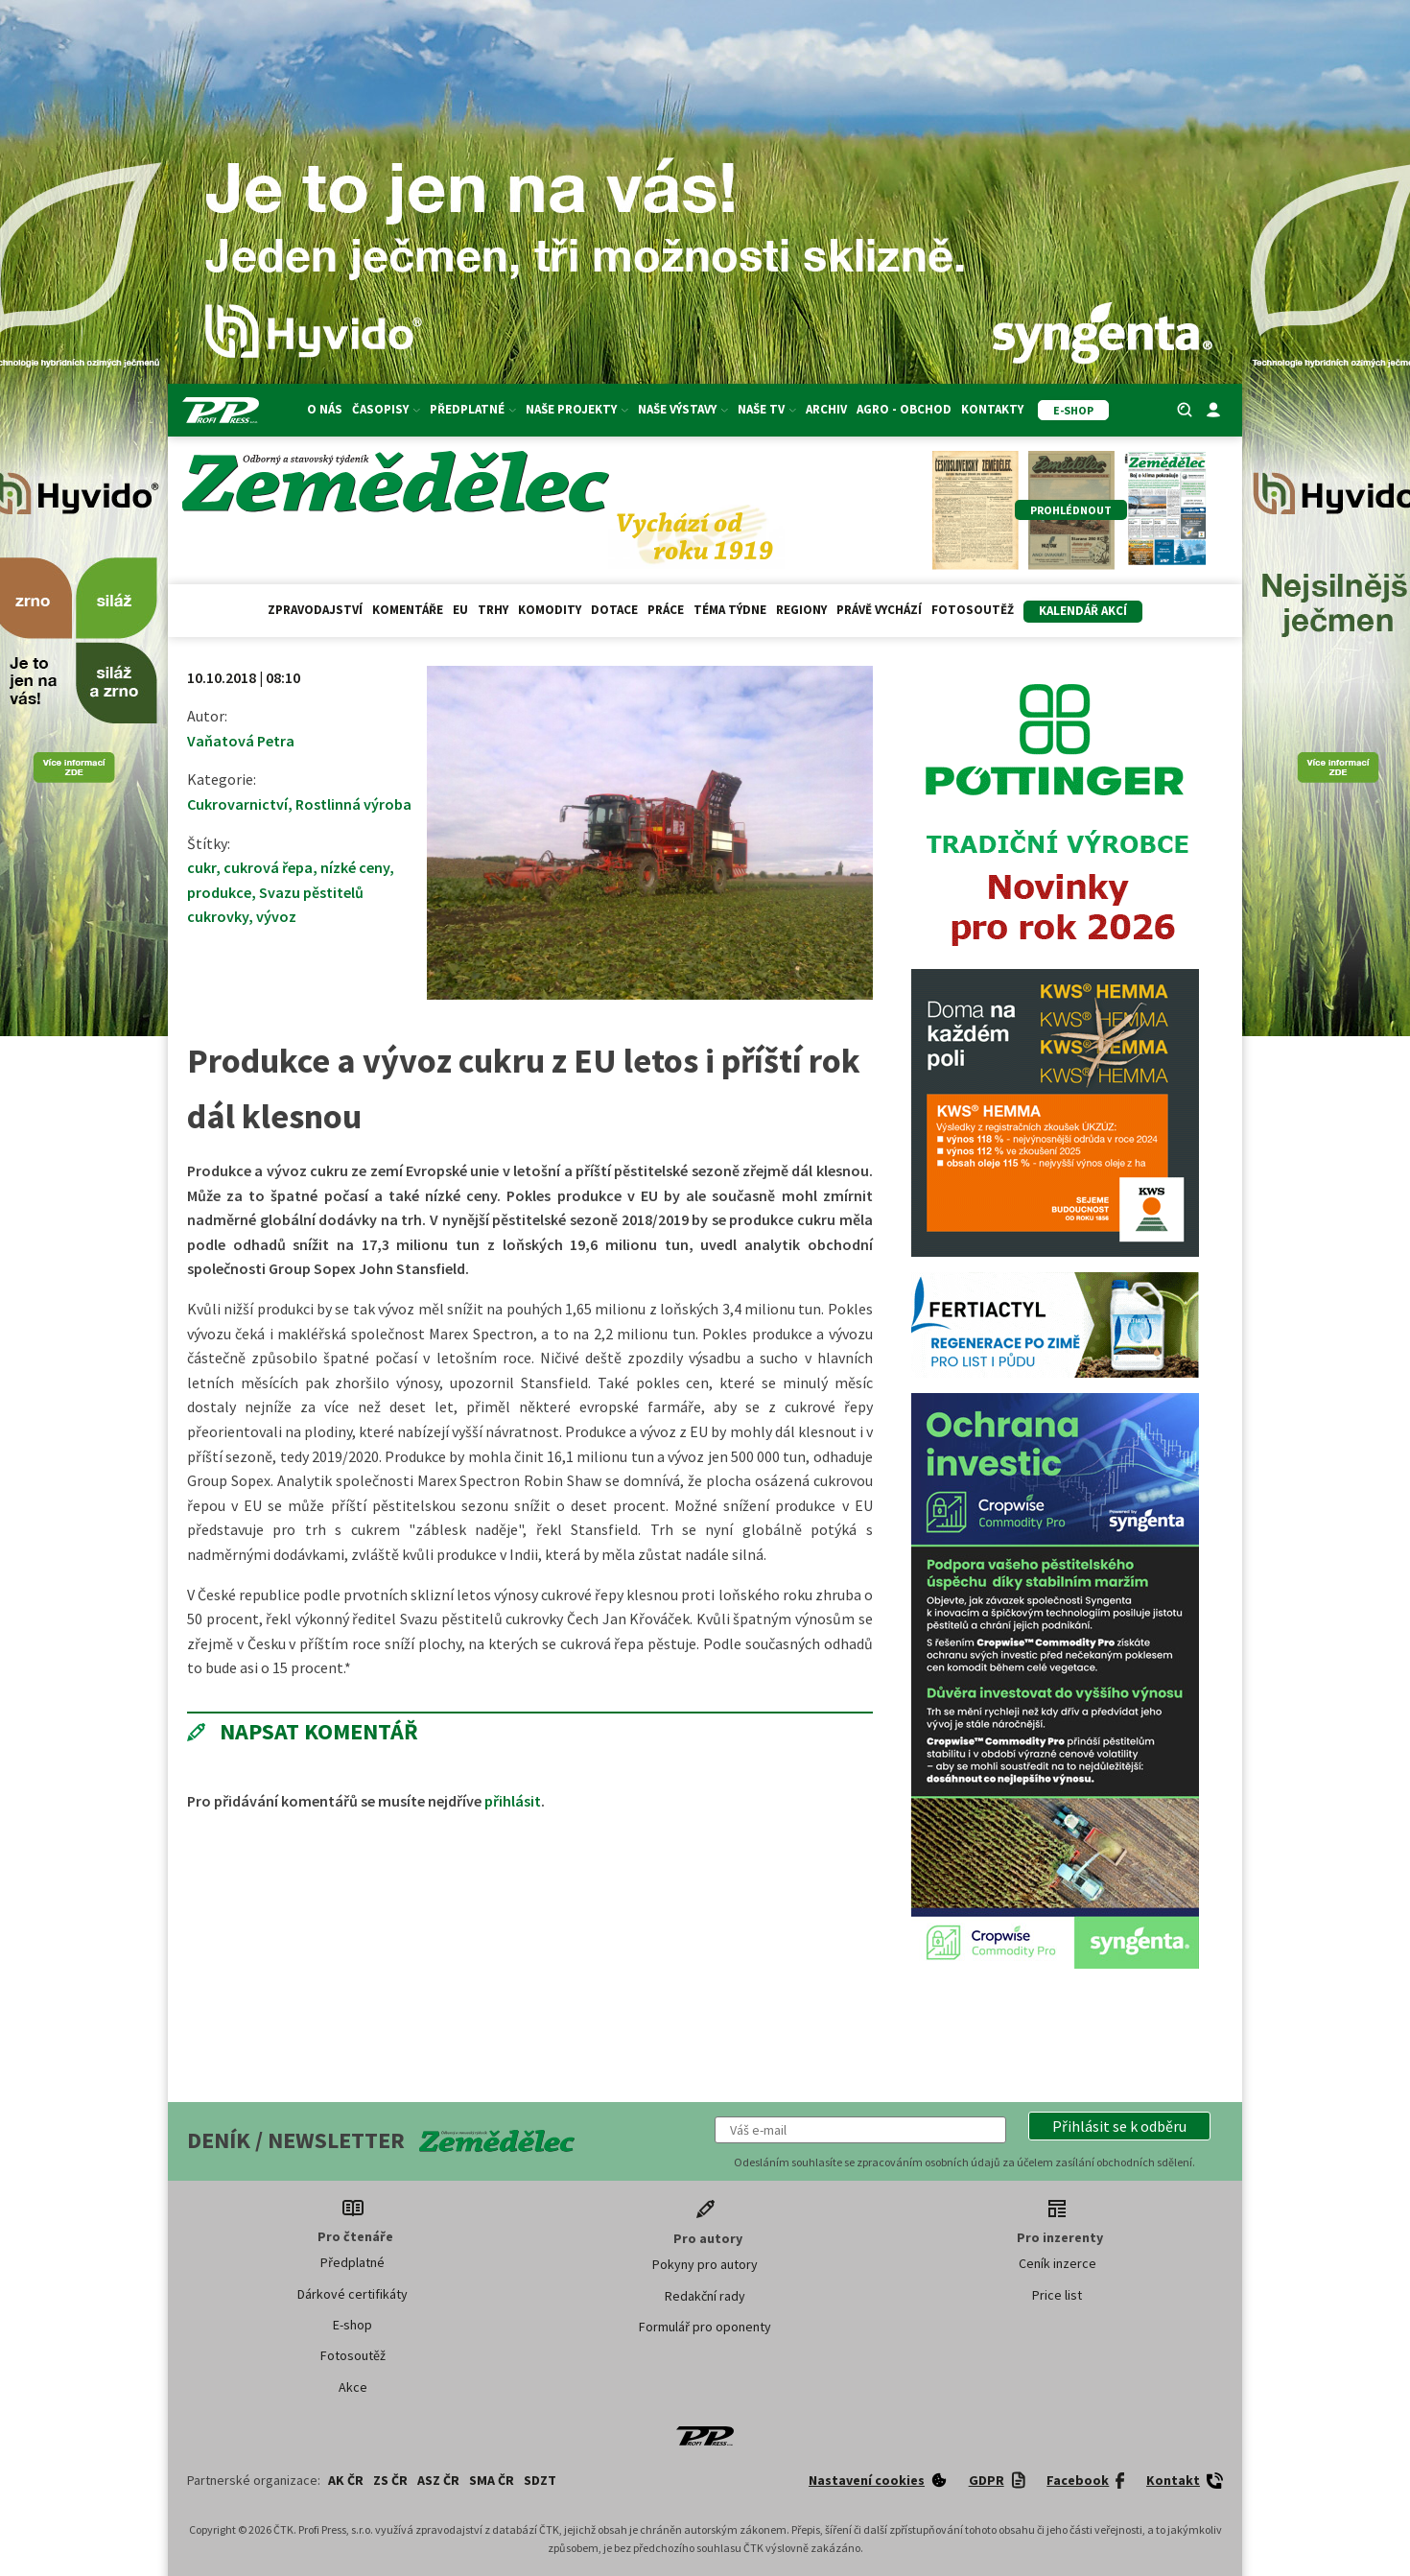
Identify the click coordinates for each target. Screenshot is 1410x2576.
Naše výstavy (683, 409)
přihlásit (512, 1800)
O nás (324, 409)
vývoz (276, 916)
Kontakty (992, 409)
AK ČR (346, 2480)
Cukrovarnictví (237, 804)
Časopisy (386, 409)
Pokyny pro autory (705, 2264)
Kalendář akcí (1083, 611)
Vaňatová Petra (240, 740)
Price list (1057, 2295)
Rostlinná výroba (353, 804)
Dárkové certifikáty (352, 2294)
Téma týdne (729, 610)
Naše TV (767, 409)
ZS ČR (390, 2480)
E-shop (352, 2324)
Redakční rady (705, 2295)
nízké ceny (354, 867)
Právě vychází (879, 610)
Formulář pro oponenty (705, 2326)
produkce (219, 892)
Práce (665, 610)
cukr (201, 867)
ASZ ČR (438, 2480)
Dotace (614, 610)
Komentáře (407, 610)
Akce (353, 2387)
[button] (1119, 2126)
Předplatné (473, 409)
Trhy (493, 610)
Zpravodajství (315, 610)
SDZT (540, 2480)
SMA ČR (491, 2480)
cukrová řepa (268, 867)
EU (460, 610)
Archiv (826, 409)
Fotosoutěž (972, 610)
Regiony (801, 610)
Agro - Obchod (904, 409)
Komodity (549, 610)
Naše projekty (577, 409)
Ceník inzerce (1057, 2263)
